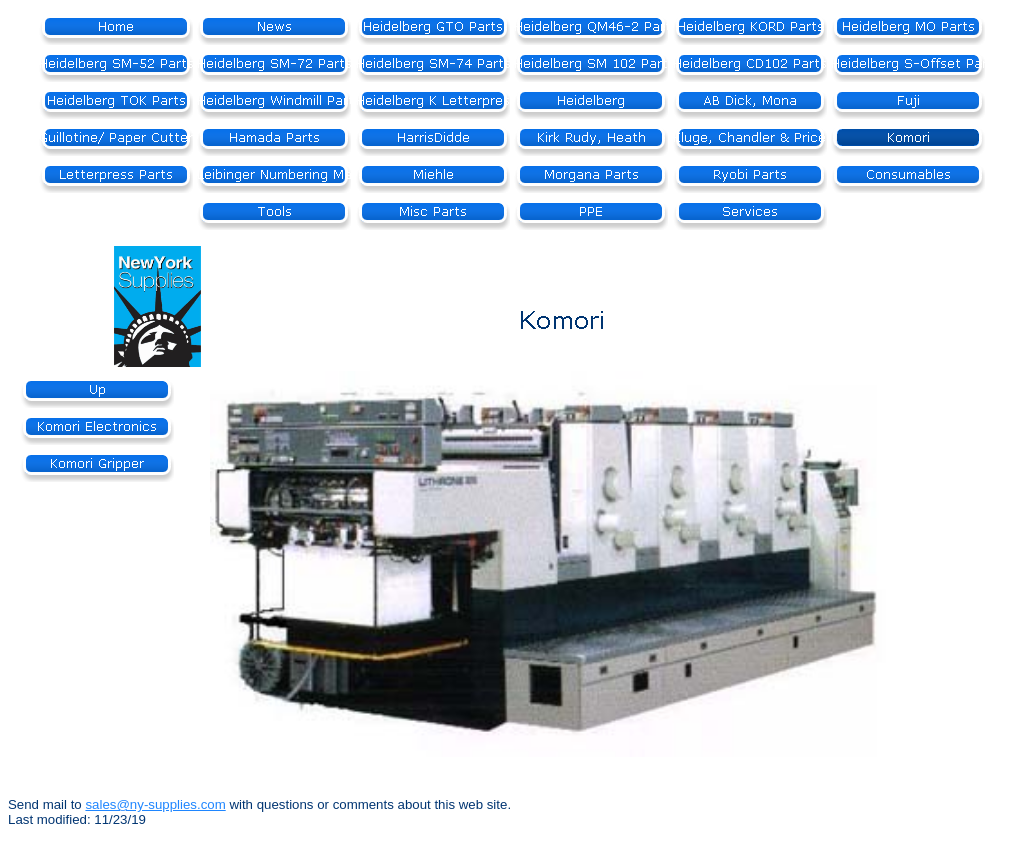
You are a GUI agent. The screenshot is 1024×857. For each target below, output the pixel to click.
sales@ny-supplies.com (155, 804)
